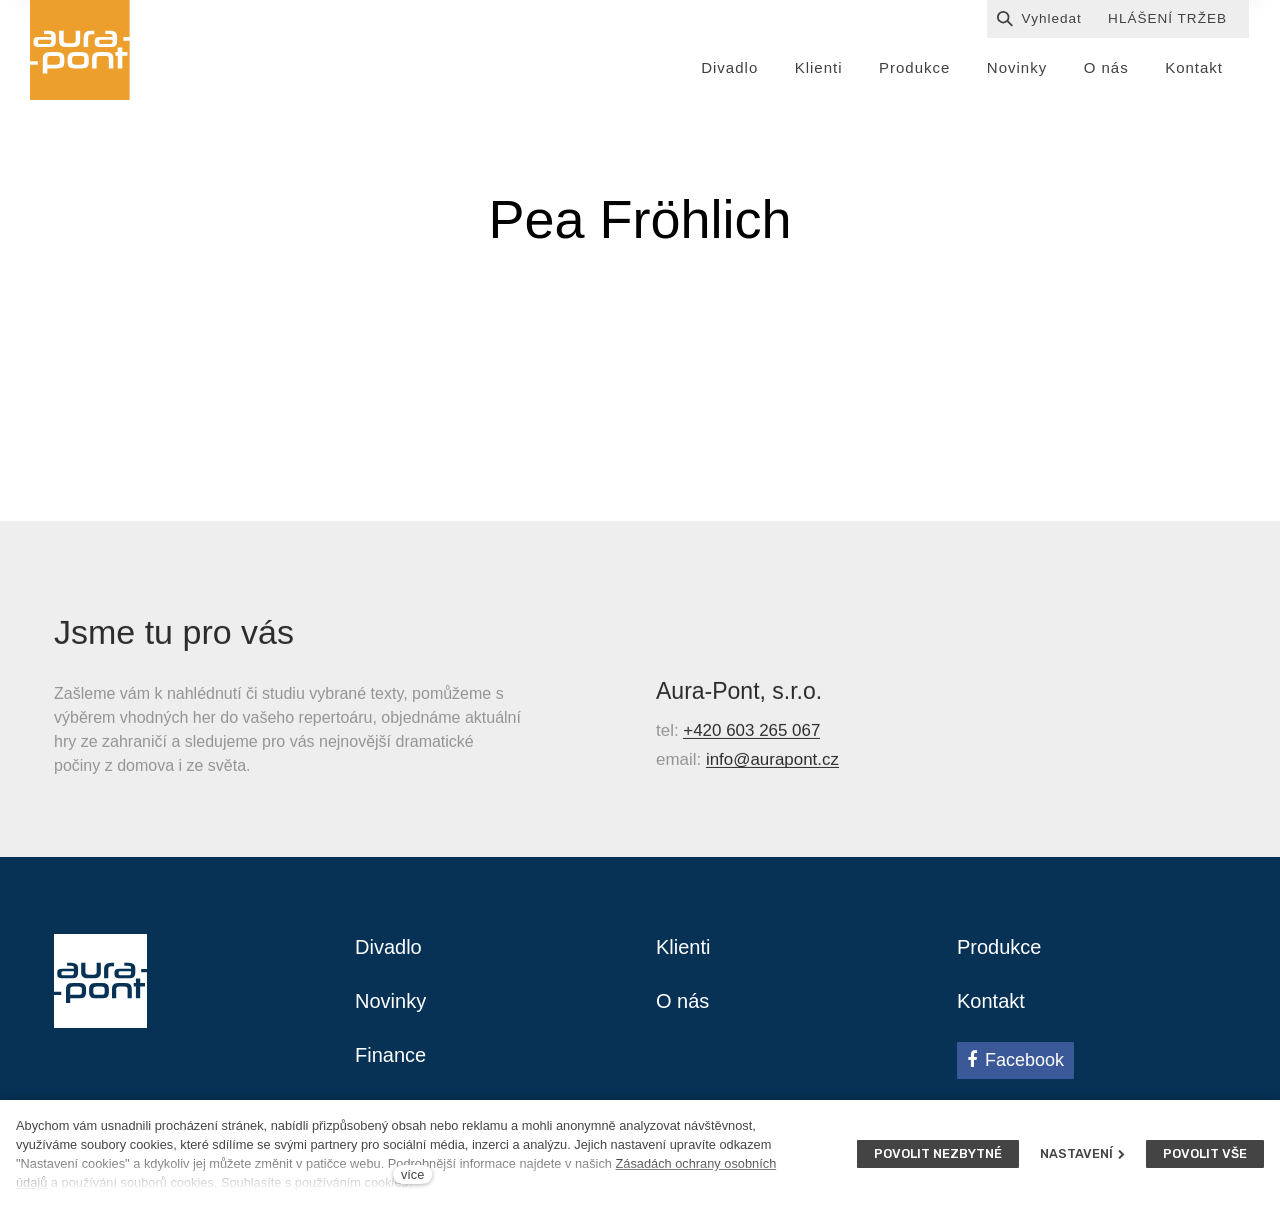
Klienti (683, 947)
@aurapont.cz (786, 766)
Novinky (390, 1001)
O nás (682, 1001)
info (719, 766)
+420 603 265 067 (751, 738)
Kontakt (991, 1001)
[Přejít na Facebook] (1015, 1060)
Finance (390, 1055)
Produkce (999, 947)
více (412, 1174)
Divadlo (388, 947)
